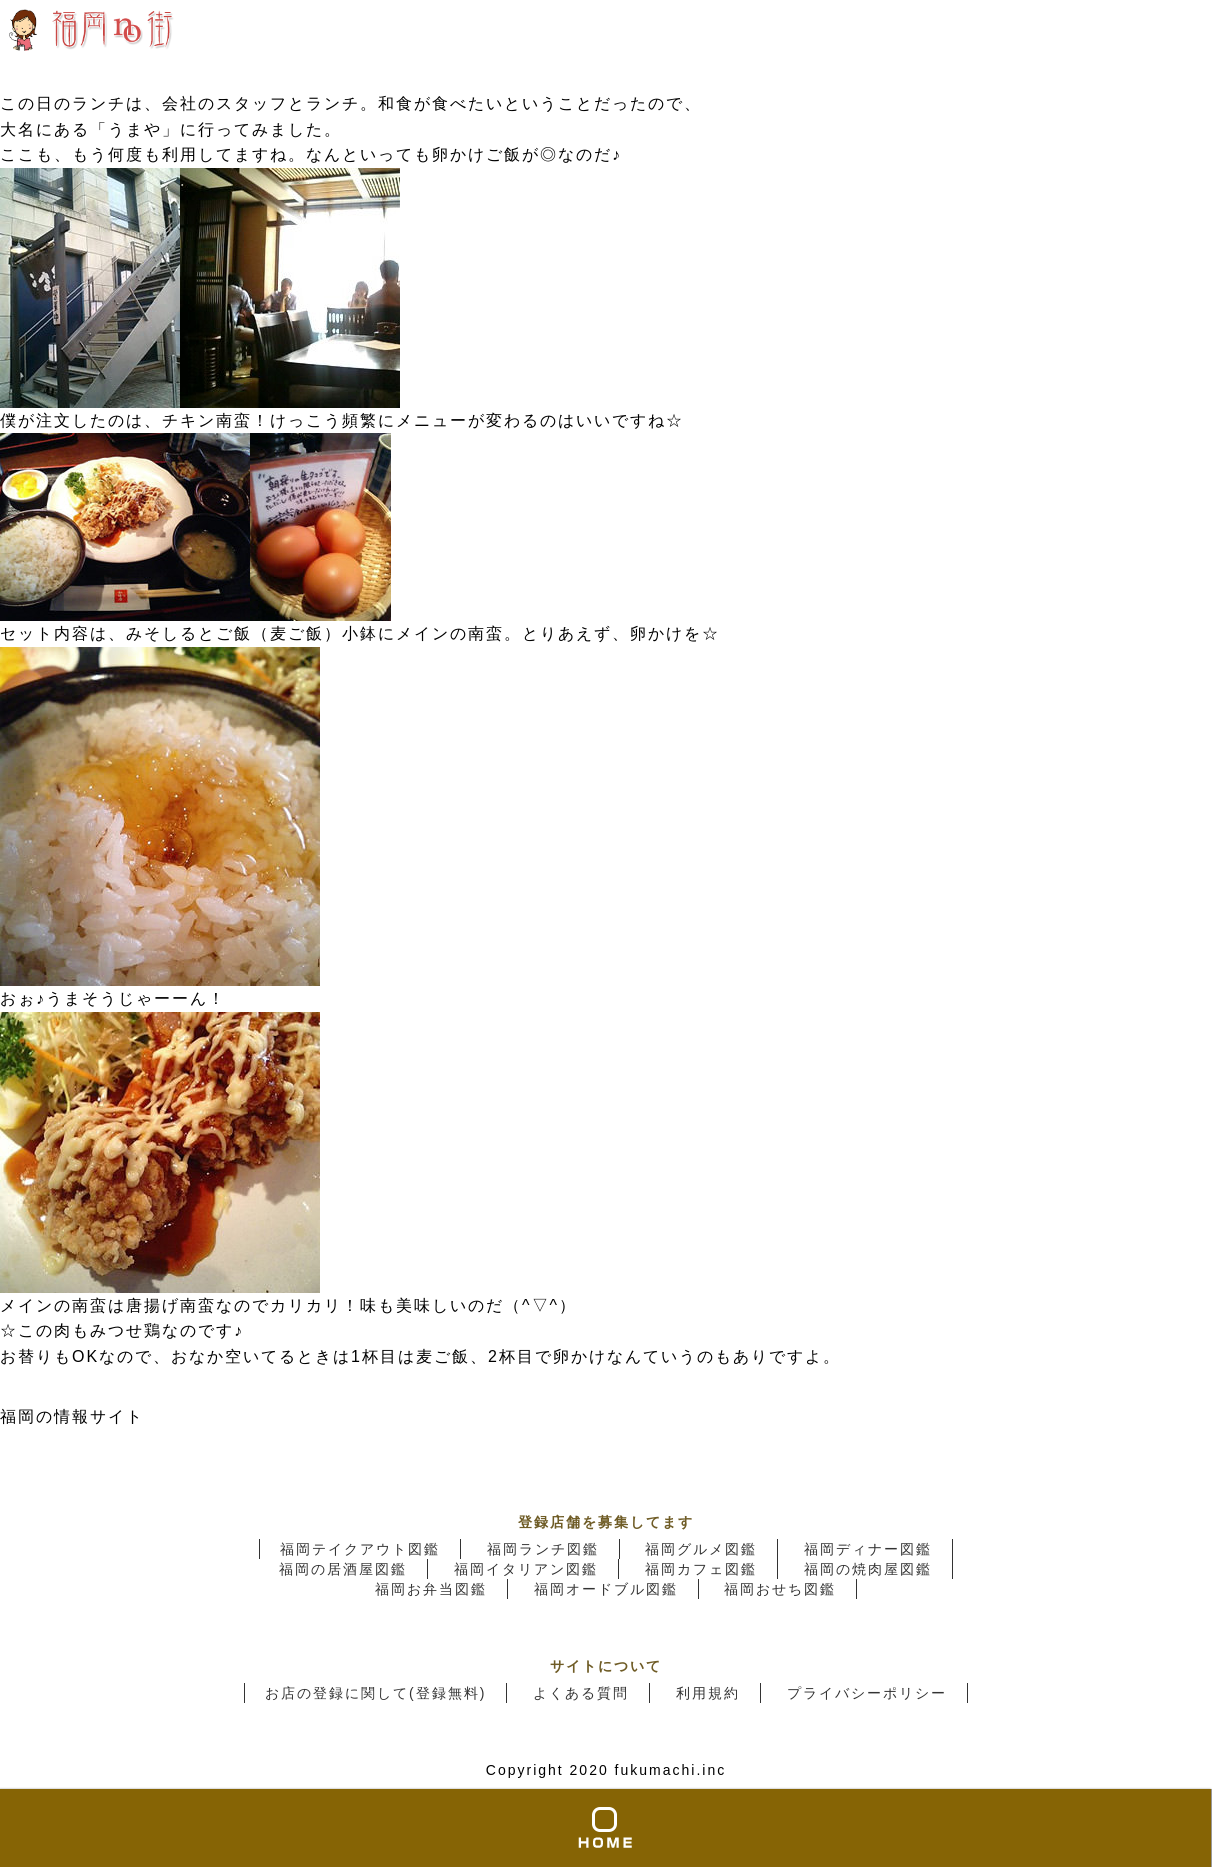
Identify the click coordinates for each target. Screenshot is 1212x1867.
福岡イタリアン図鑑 (526, 1569)
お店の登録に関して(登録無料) (375, 1693)
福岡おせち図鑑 (780, 1589)
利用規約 (708, 1693)
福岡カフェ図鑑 (701, 1569)
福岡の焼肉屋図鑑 (868, 1569)
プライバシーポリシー (867, 1693)
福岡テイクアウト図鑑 (360, 1549)
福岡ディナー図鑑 (868, 1549)
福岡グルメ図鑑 (701, 1549)
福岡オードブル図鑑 (606, 1589)
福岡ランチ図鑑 (543, 1549)
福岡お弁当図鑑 (431, 1589)
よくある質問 (581, 1693)
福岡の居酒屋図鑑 (343, 1569)
